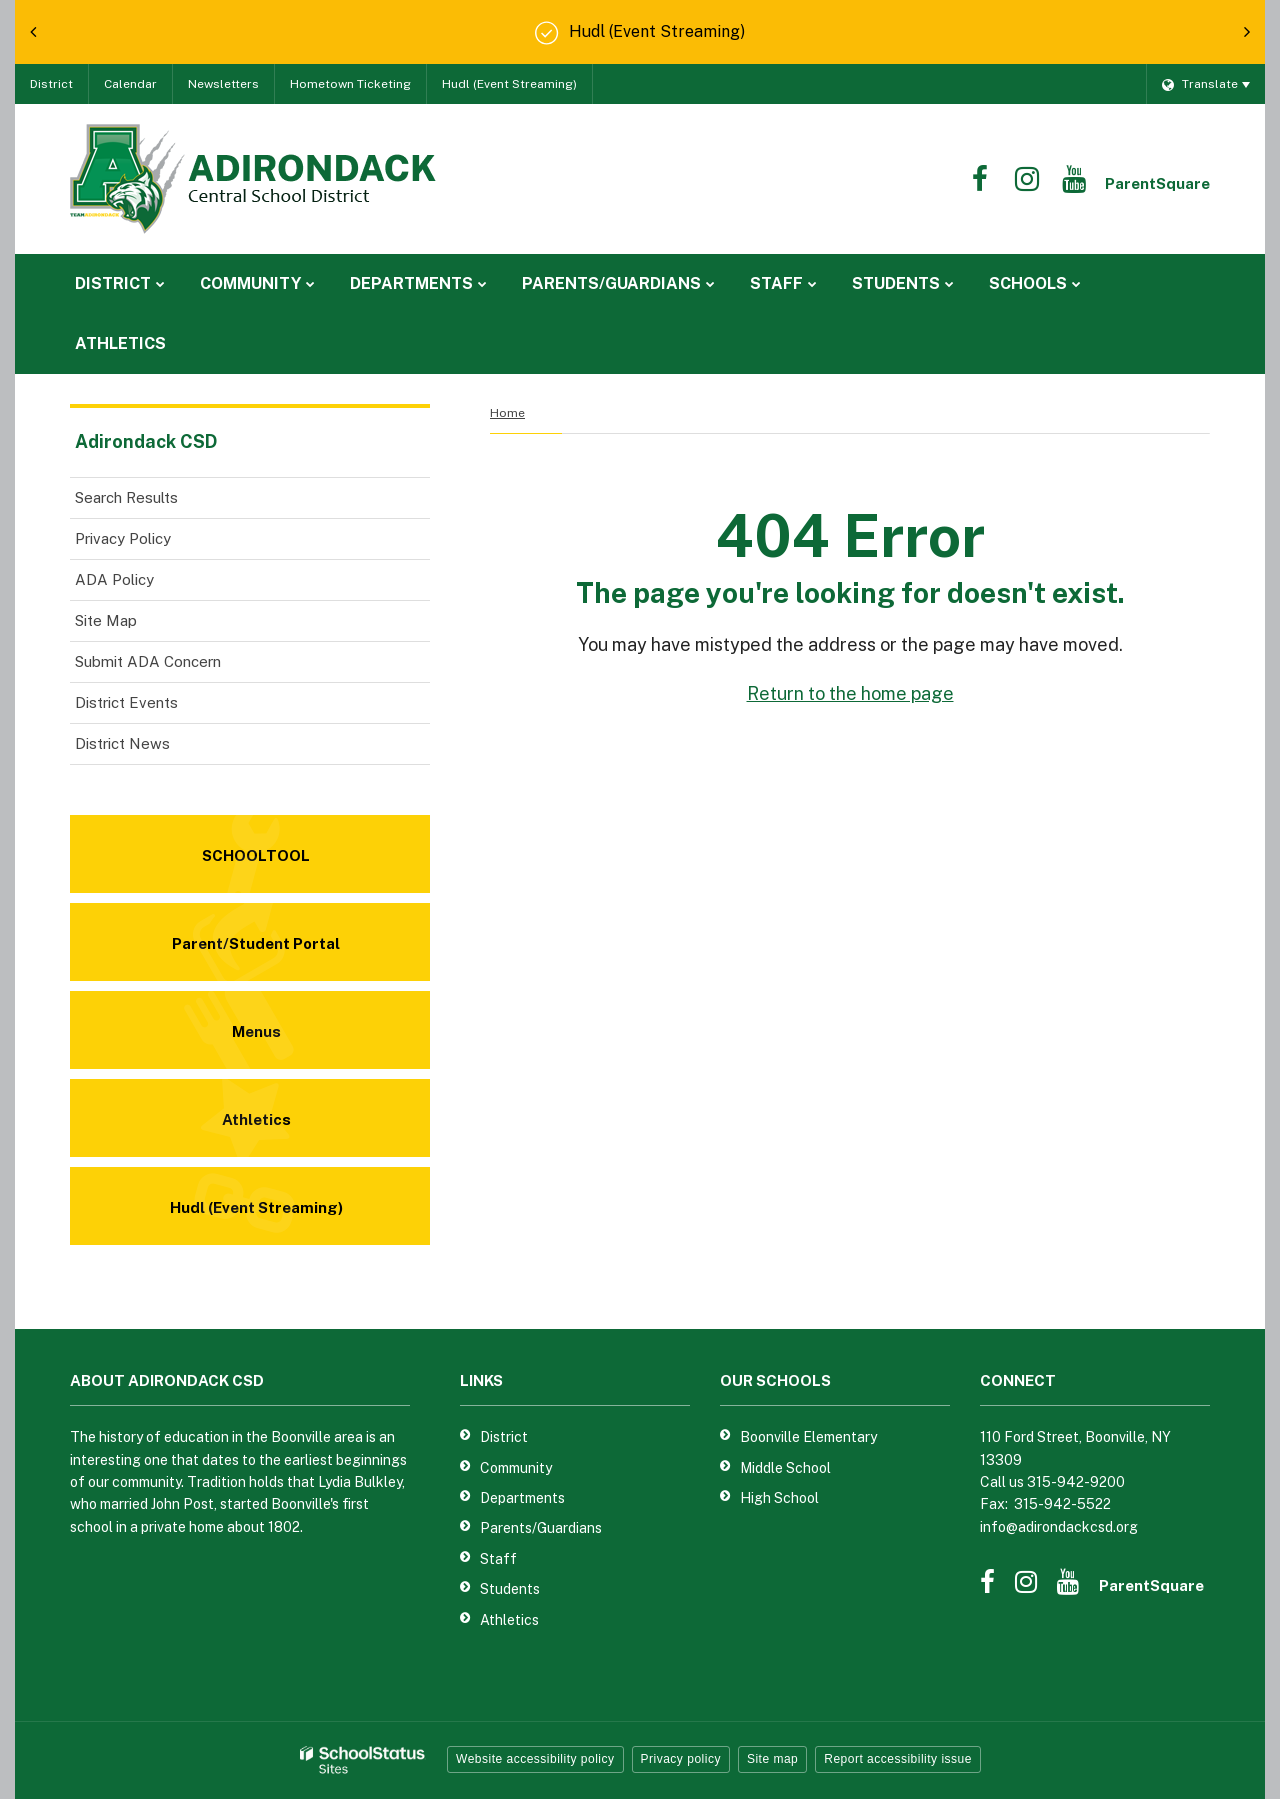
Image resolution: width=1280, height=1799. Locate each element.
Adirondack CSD (146, 441)
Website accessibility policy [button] (535, 1759)
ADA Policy (114, 579)
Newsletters (223, 84)
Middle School (785, 1468)
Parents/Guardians (541, 1528)
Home (507, 413)
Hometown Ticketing (350, 84)
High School (779, 1498)
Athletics (509, 1620)
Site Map (106, 620)
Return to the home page (850, 693)
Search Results (126, 497)
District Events (126, 702)
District (51, 84)
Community (516, 1468)
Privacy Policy (123, 538)
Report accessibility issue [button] (898, 1759)
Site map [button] (772, 1759)
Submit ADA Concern (148, 661)
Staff (498, 1559)
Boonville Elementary (808, 1437)
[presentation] (33, 32)
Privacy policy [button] (681, 1759)
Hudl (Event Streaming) (509, 84)
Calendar (130, 84)
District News (122, 743)
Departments (522, 1498)
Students (510, 1589)
